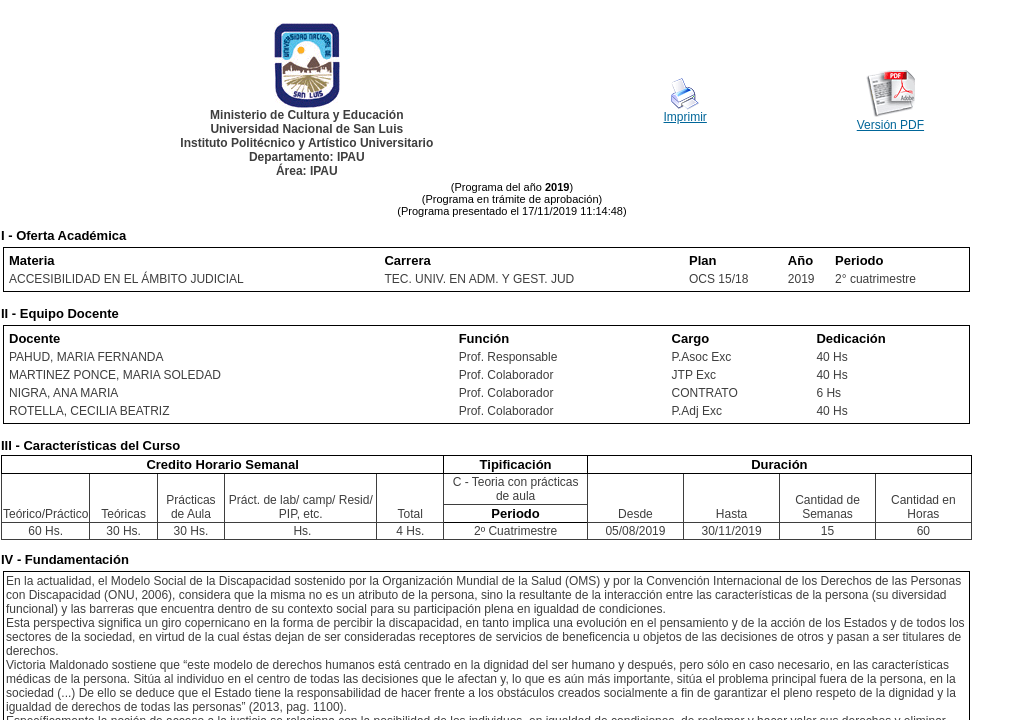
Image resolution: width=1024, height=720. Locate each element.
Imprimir (685, 117)
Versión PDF (890, 125)
